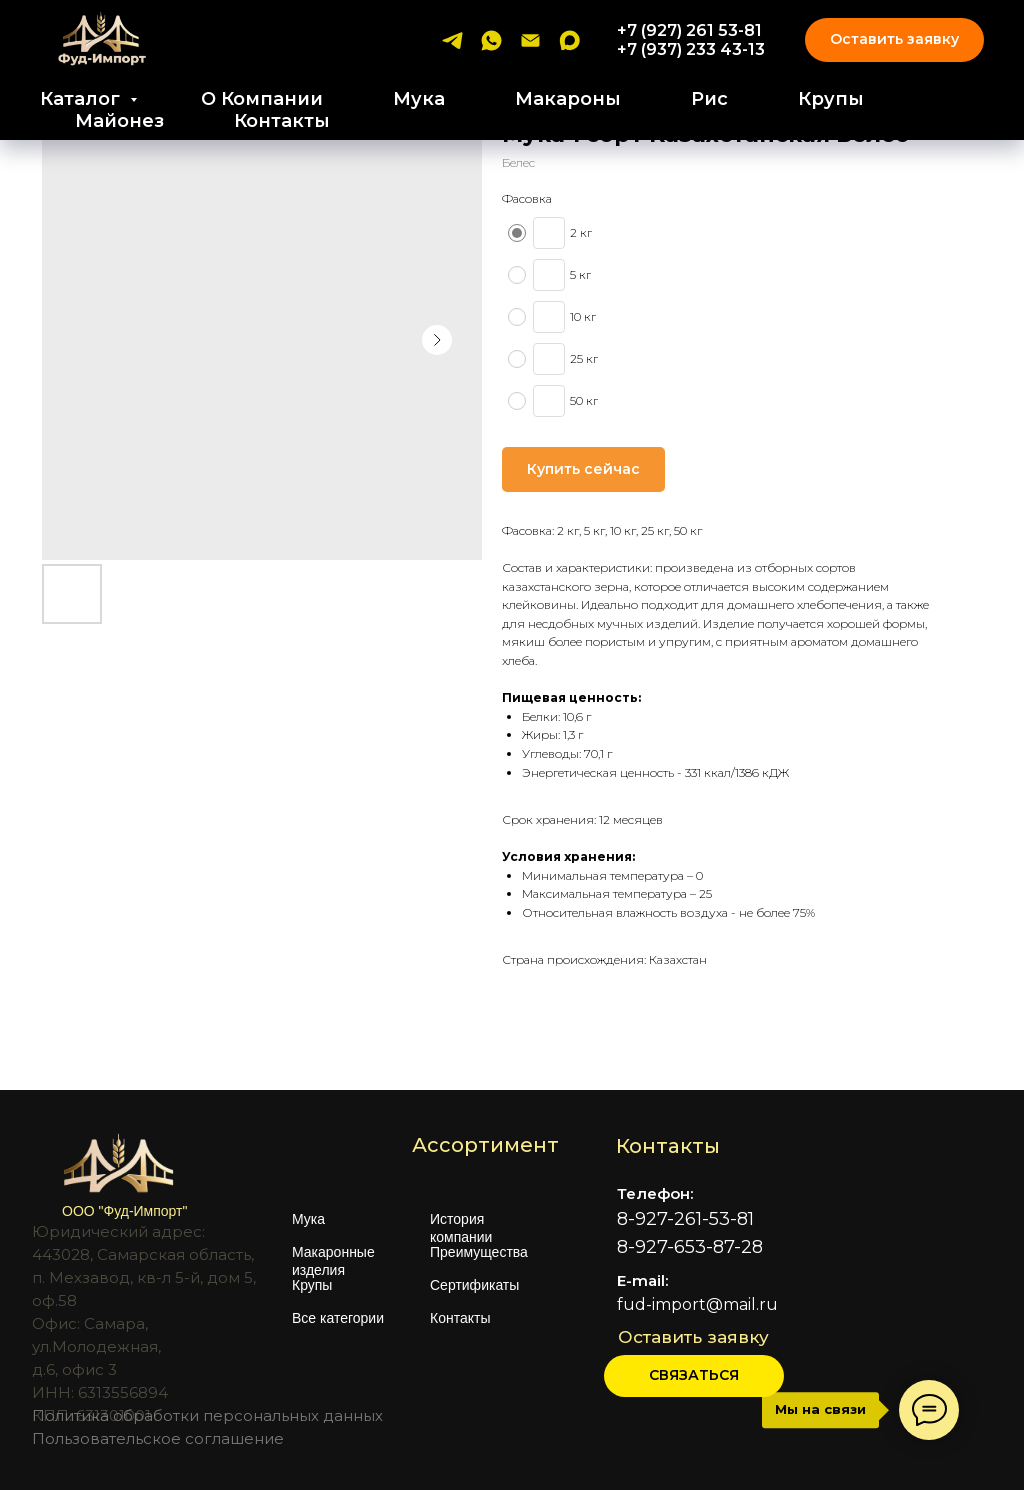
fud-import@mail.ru (697, 1304)
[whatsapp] (491, 40)
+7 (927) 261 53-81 (689, 30)
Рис (709, 99)
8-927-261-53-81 (685, 1219)
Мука (419, 99)
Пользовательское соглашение (158, 1438)
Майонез (119, 121)
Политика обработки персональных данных (207, 1415)
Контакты (282, 121)
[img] (755, 1442)
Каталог (82, 99)
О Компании (262, 99)
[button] (694, 1376)
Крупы (831, 99)
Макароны (568, 99)
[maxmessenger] (569, 40)
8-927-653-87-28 (690, 1247)
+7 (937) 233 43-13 (691, 49)
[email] (530, 40)
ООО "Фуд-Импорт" (124, 1211)
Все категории (338, 1318)
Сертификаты (474, 1285)
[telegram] (452, 40)
